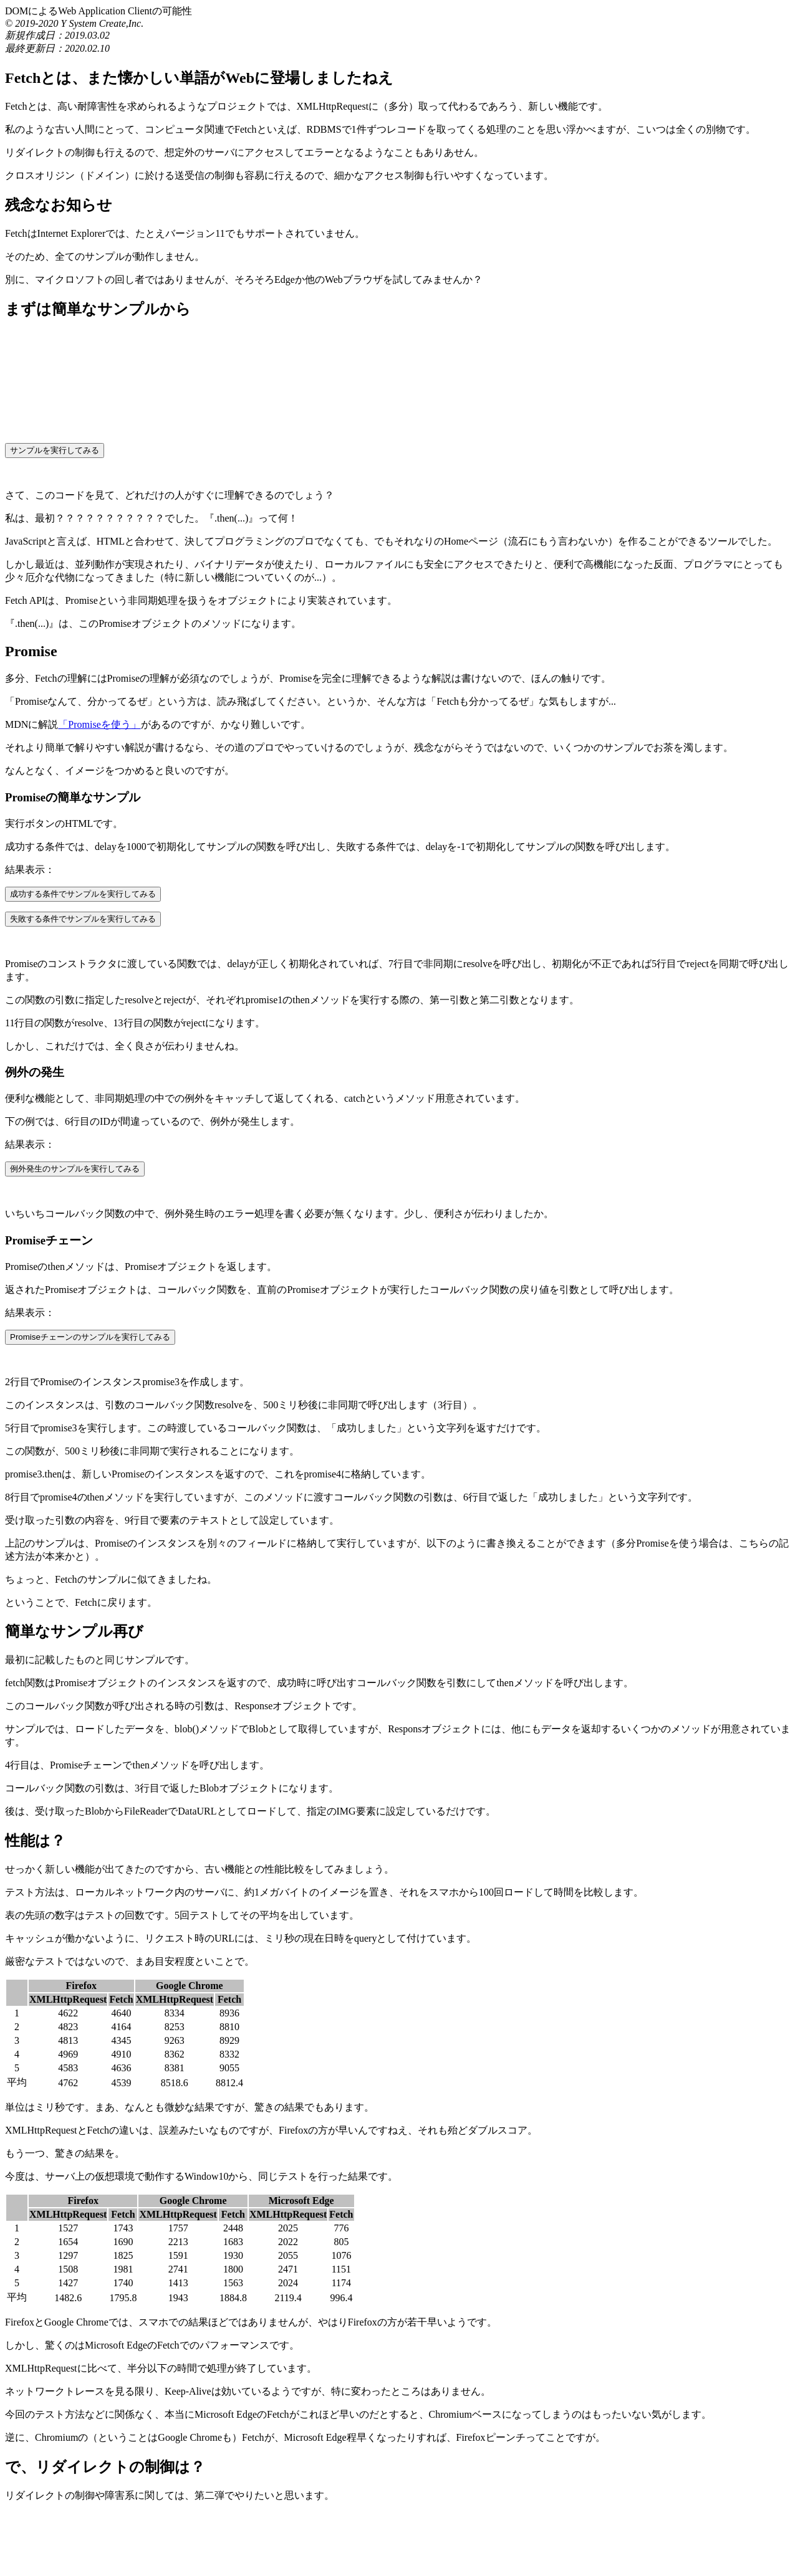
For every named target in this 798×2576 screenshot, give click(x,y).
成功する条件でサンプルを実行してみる (83, 894)
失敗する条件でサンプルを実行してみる (83, 918)
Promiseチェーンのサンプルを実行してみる (90, 1337)
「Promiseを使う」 (99, 724)
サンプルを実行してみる (54, 450)
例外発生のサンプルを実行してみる (75, 1168)
